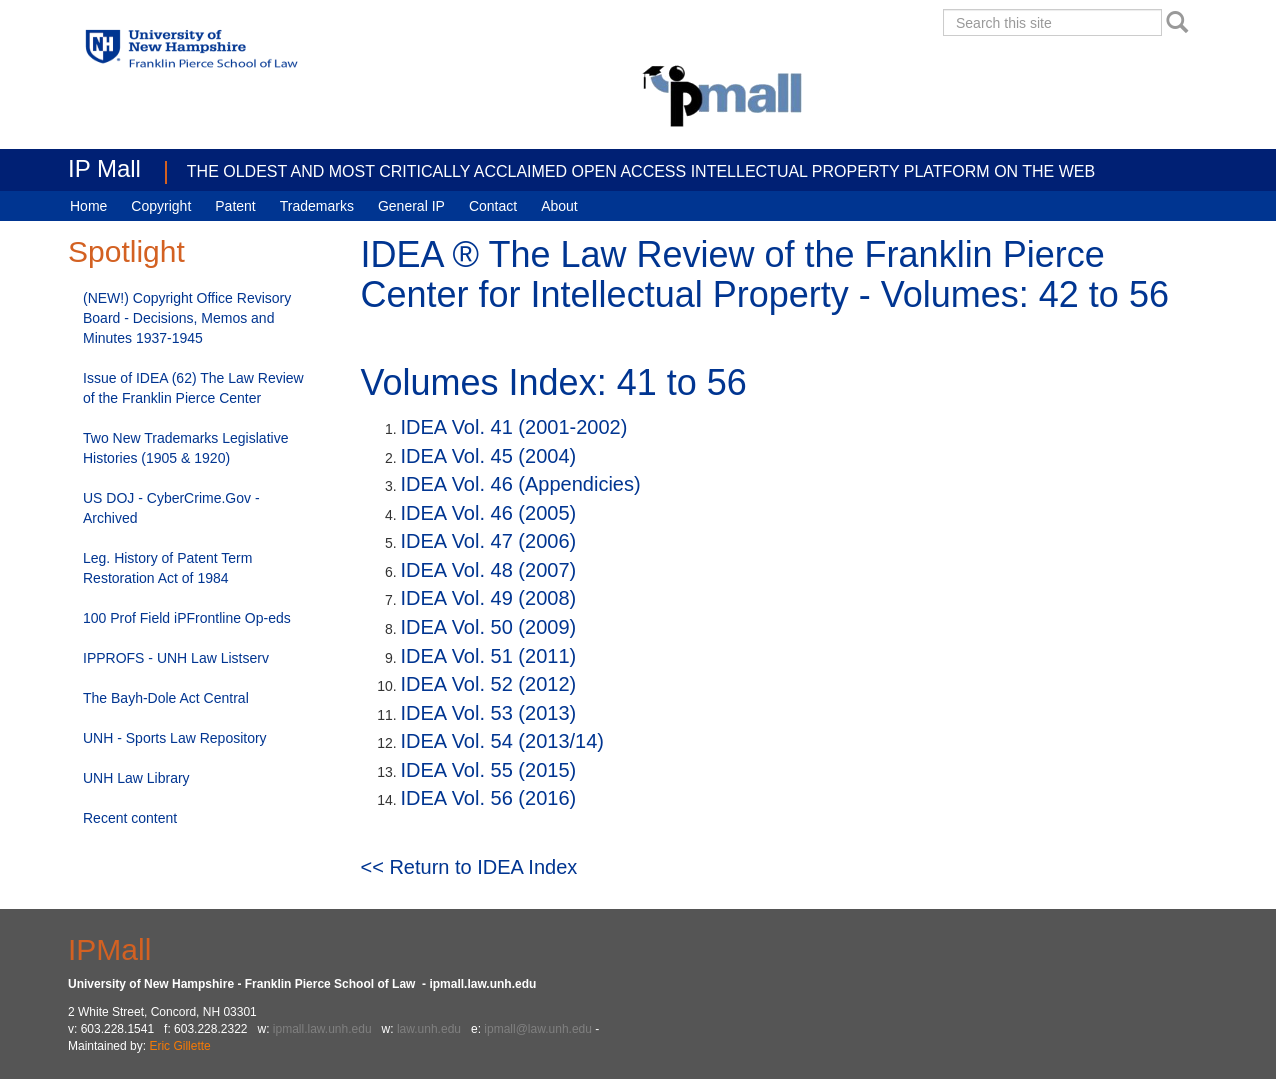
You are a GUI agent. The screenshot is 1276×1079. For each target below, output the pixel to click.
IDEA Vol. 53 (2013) (489, 713)
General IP (411, 206)
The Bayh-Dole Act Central (166, 698)
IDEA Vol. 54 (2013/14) (502, 741)
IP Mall (104, 168)
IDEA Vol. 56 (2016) (489, 798)
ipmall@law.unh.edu (538, 1029)
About (559, 206)
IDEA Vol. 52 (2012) (489, 684)
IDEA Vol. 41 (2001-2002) (514, 427)
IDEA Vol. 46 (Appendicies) (521, 484)
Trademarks (317, 206)
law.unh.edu (429, 1029)
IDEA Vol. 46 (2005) (489, 513)
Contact (493, 206)
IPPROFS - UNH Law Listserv (176, 658)
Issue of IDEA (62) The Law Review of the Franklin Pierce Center (193, 388)
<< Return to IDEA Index (469, 867)
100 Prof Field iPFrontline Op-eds (187, 618)
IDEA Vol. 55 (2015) (489, 770)
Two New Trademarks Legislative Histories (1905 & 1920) (185, 448)
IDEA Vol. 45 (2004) (489, 456)
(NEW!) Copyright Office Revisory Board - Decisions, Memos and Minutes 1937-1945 (187, 318)
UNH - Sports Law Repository (175, 738)
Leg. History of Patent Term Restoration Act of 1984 (167, 568)
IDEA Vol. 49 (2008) (489, 598)
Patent (235, 206)
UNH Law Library (136, 778)
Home (88, 206)
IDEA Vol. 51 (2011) (489, 656)
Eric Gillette (179, 1046)
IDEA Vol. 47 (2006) (489, 541)
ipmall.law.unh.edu (322, 1029)
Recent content (130, 818)
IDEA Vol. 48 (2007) (489, 570)
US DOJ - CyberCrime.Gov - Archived (171, 508)
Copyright (161, 206)
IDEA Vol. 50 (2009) (489, 627)
